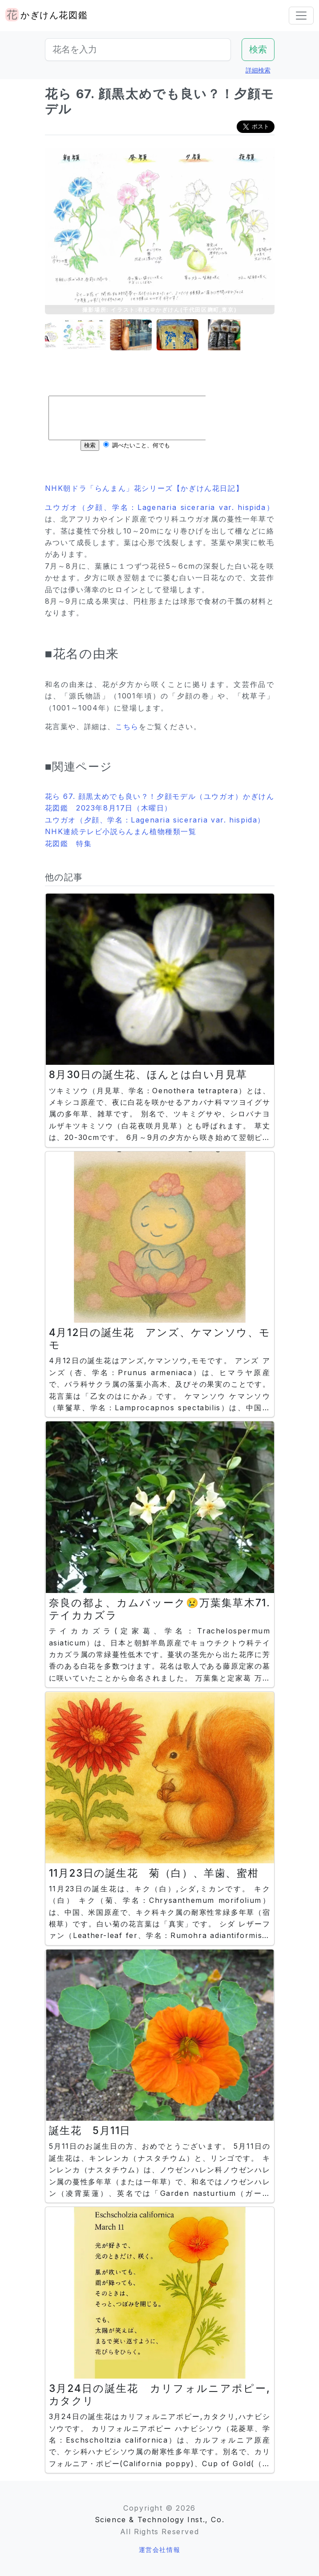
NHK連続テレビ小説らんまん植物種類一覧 (121, 831)
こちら (127, 726)
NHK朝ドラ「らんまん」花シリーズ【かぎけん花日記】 (144, 488)
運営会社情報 (160, 2549)
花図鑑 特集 (68, 843)
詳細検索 (258, 70)
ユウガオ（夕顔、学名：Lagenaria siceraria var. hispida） (160, 507)
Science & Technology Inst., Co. (160, 2519)
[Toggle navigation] (301, 15)
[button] (67, 335)
